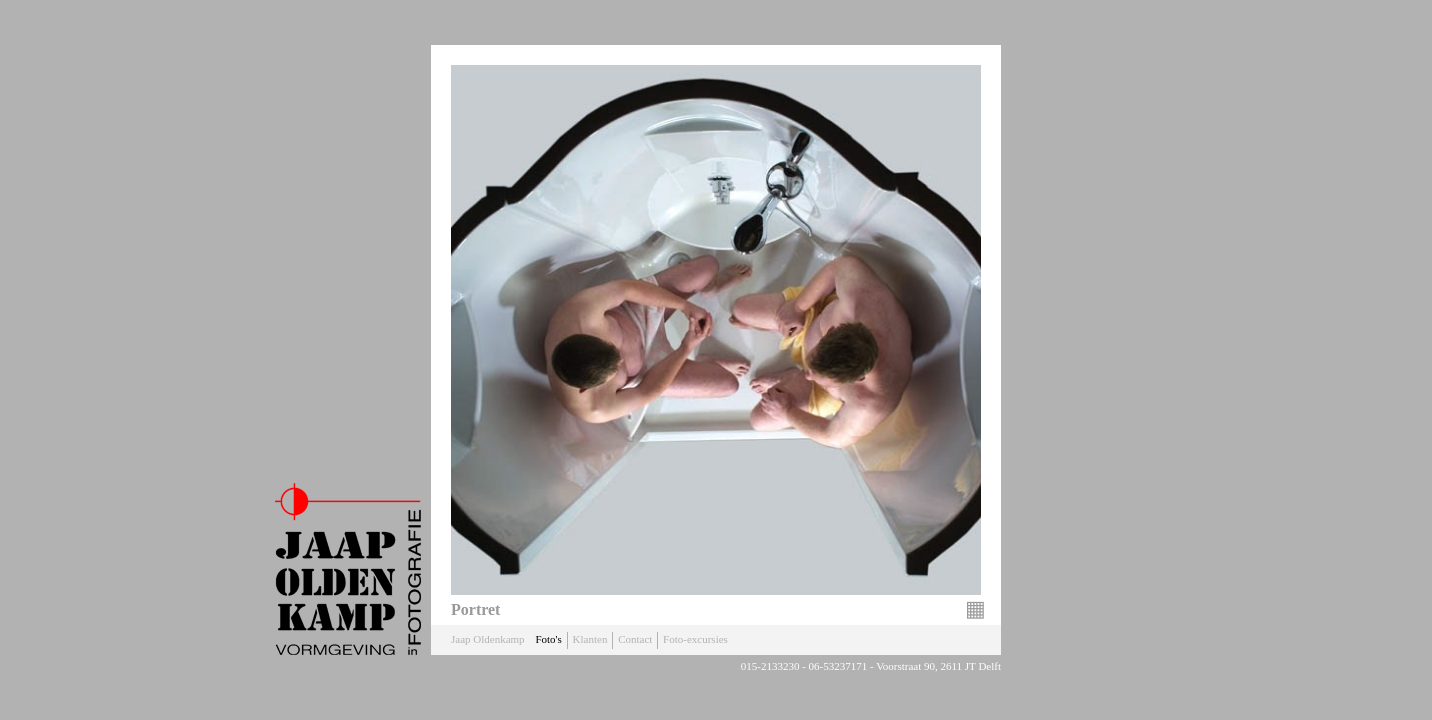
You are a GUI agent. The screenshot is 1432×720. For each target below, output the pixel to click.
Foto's (548, 639)
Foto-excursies (695, 639)
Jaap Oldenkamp (488, 639)
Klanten (590, 639)
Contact (635, 639)
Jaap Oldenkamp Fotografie (348, 569)
